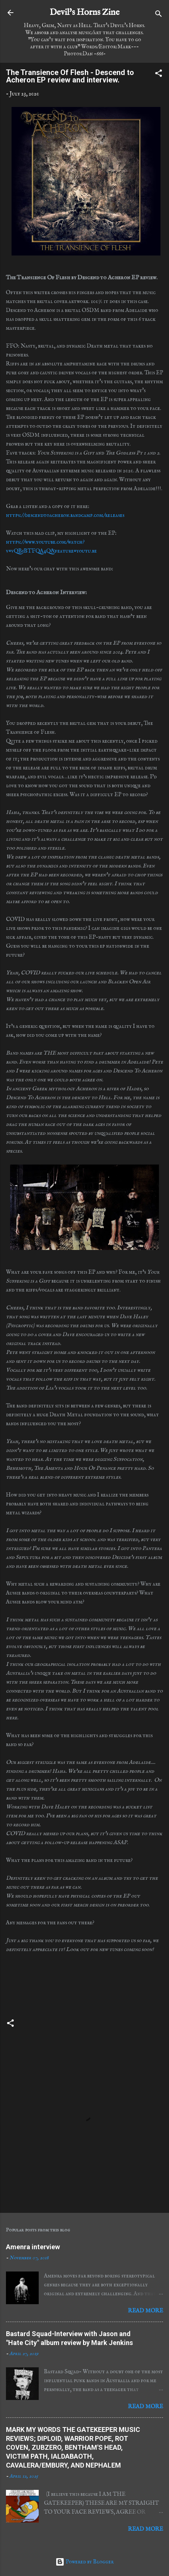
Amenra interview (33, 2247)
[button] (158, 75)
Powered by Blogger (84, 2561)
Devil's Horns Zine (84, 12)
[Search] (158, 15)
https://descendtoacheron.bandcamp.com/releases (65, 515)
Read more (145, 2310)
